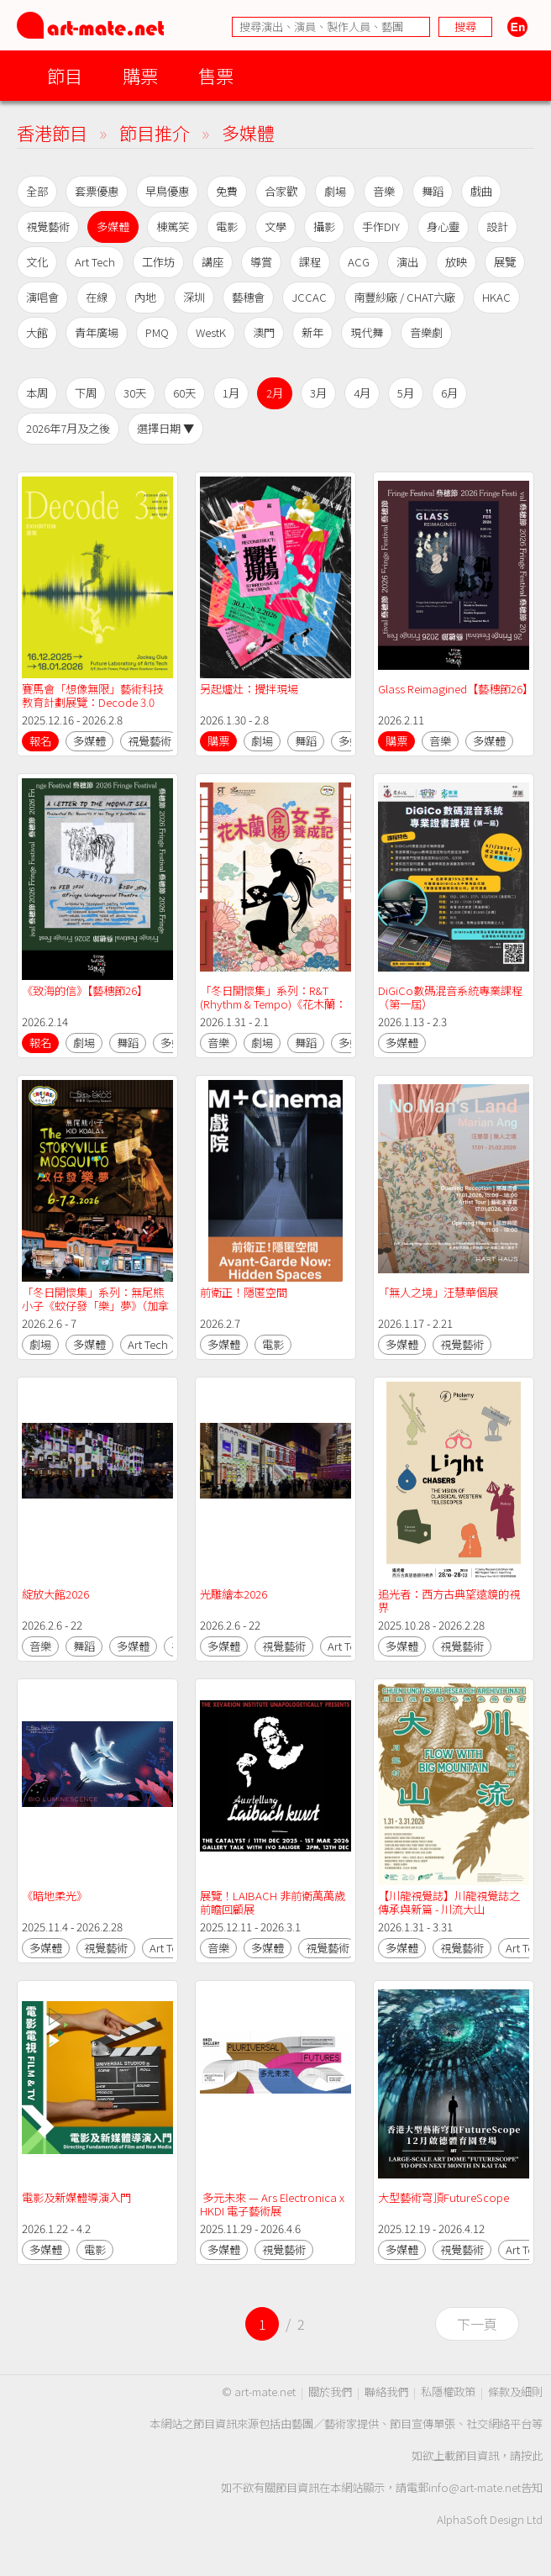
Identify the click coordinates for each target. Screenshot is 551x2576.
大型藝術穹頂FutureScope (443, 2197)
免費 (227, 191)
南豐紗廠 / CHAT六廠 (404, 297)
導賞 (261, 262)
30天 (134, 393)
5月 (405, 393)
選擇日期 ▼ (165, 428)
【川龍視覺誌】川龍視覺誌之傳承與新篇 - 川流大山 (449, 1902)
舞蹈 (432, 191)
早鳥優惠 (167, 191)
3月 (318, 393)
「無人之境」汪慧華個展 (438, 1292)
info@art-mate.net (474, 2487)
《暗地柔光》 (54, 1896)
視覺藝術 (48, 226)
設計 (497, 226)
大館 (37, 332)
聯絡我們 (386, 2392)
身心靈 (443, 226)
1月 (231, 393)
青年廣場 (96, 332)
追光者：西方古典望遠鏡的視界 (449, 1600)
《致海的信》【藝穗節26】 (85, 990)
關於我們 (330, 2392)
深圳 (194, 297)
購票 (140, 75)
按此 (532, 2455)
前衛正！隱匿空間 (243, 1292)
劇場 (335, 191)
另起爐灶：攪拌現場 (249, 689)
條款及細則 (515, 2392)
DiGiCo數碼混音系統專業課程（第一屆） (450, 997)
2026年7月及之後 (68, 428)
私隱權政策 (448, 2392)
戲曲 (481, 191)
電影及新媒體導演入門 (76, 2197)
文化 (37, 262)
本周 (37, 393)
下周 (86, 393)
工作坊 (158, 262)
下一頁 (477, 2324)
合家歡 (281, 191)
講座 (212, 262)
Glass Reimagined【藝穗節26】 (455, 689)
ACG (359, 262)
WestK (211, 332)
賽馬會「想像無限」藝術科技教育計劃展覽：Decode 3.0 (93, 695)
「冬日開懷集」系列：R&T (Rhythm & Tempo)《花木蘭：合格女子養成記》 (273, 1003)
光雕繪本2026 (233, 1594)
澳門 (264, 332)
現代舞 (366, 332)
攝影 (324, 226)
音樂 (384, 191)
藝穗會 (248, 297)
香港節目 (52, 132)
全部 (37, 191)
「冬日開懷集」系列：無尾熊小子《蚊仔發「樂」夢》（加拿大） (95, 1305)
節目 (64, 75)
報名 (40, 741)
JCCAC (309, 297)
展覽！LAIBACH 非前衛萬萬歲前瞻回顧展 (272, 1902)
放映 (456, 262)
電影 (227, 226)
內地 (145, 297)
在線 (97, 297)
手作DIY (381, 226)
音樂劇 (426, 332)
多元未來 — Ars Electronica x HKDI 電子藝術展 (273, 2204)
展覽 (505, 262)
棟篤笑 (172, 226)
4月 (362, 393)
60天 (184, 393)
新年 (312, 332)
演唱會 (42, 297)
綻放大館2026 (55, 1594)
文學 (275, 226)
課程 (310, 262)
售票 (216, 75)
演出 (407, 262)
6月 (449, 393)
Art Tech (95, 262)
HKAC (496, 297)
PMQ (157, 332)
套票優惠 (96, 191)
